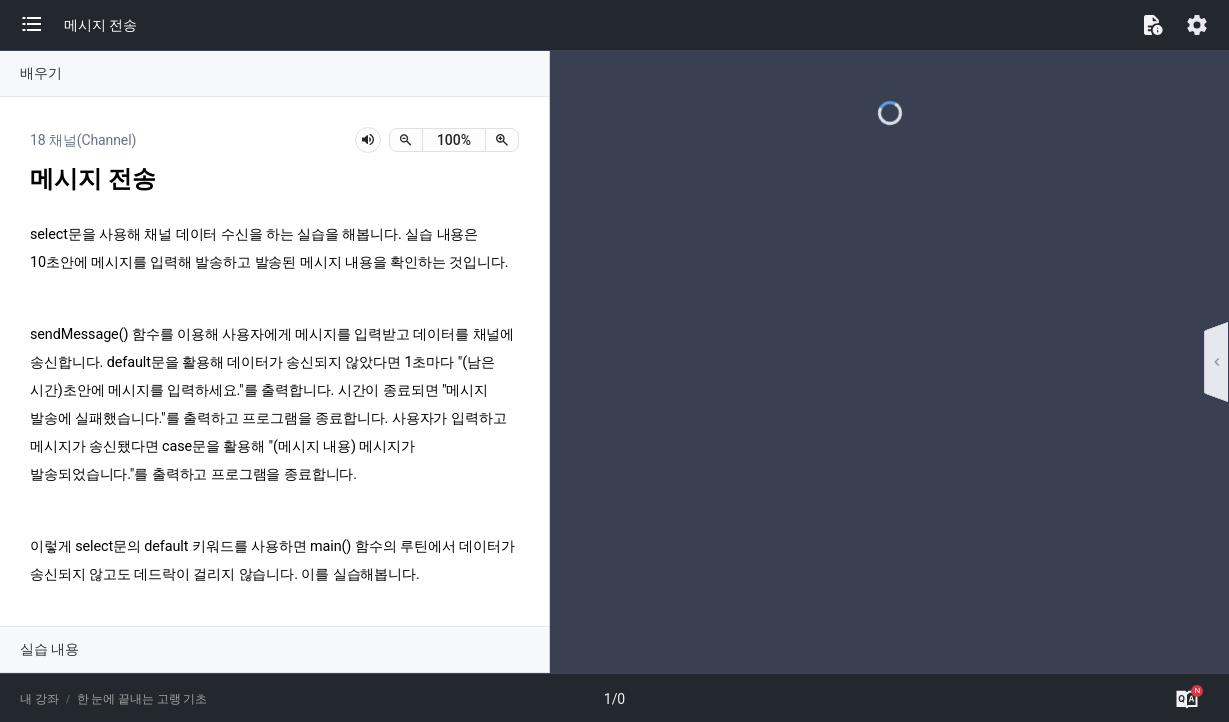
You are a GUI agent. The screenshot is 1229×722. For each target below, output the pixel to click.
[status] (454, 140)
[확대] (502, 140)
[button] (42, 25)
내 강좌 (39, 699)
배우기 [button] (41, 73)
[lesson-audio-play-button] (368, 140)
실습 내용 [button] (49, 649)
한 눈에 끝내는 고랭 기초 (142, 699)
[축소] (406, 140)
